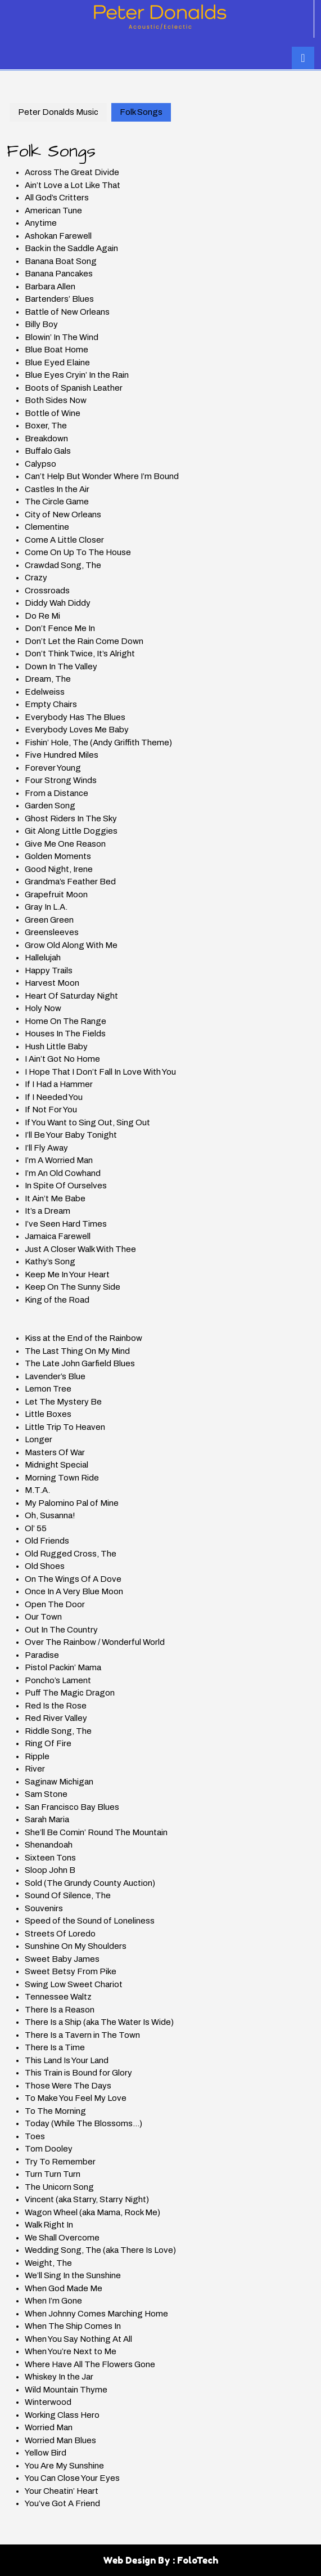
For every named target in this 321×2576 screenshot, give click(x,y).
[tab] (303, 58)
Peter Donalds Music (58, 112)
